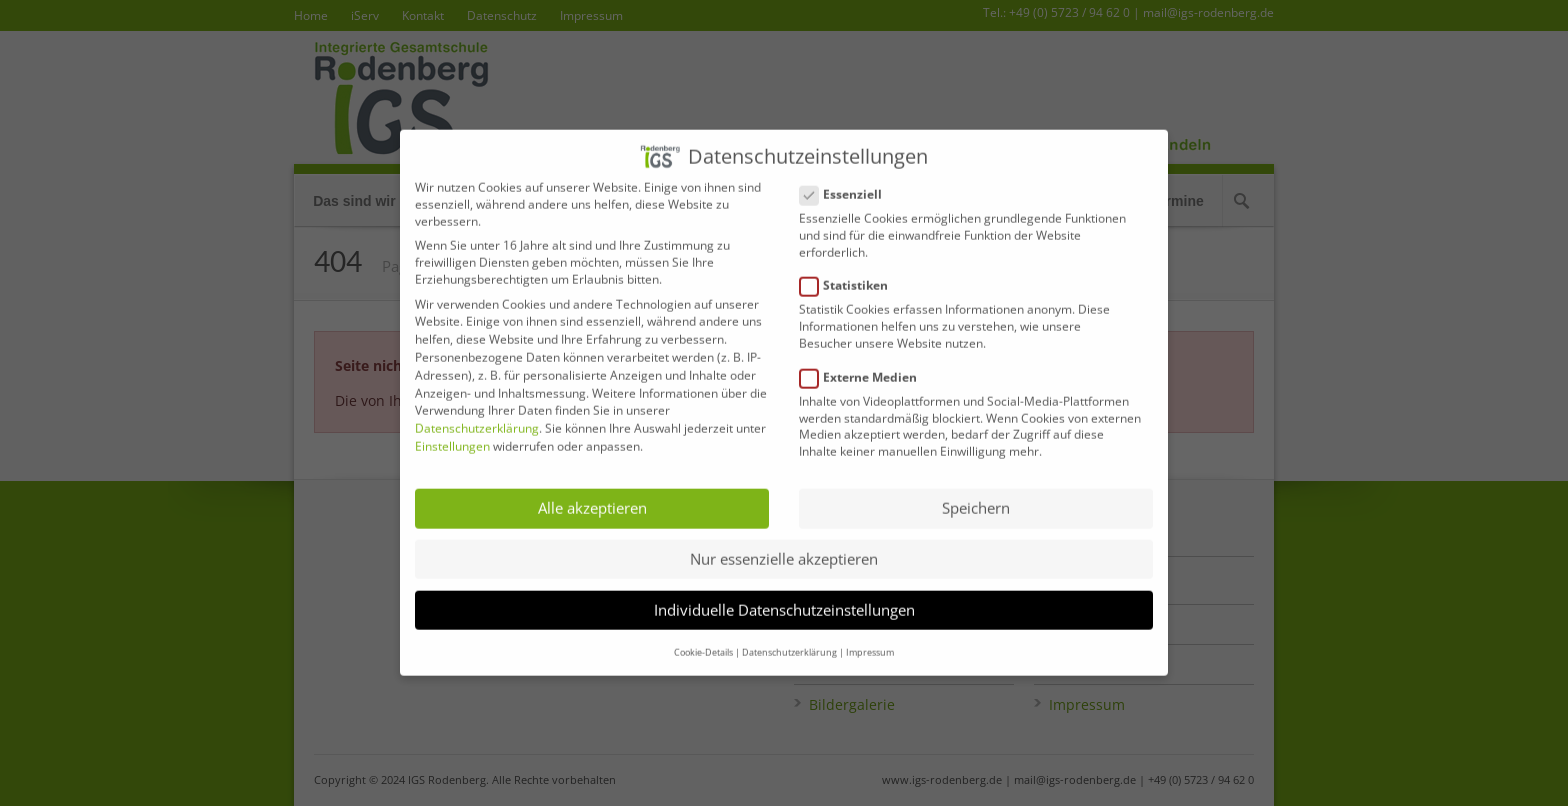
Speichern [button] (976, 493)
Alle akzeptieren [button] (592, 493)
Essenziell (849, 178)
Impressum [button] (870, 636)
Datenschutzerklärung (477, 412)
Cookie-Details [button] (703, 636)
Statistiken (852, 270)
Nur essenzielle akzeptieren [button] (784, 543)
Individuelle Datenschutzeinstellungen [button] (784, 594)
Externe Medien (866, 361)
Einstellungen (452, 430)
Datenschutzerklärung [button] (789, 636)
